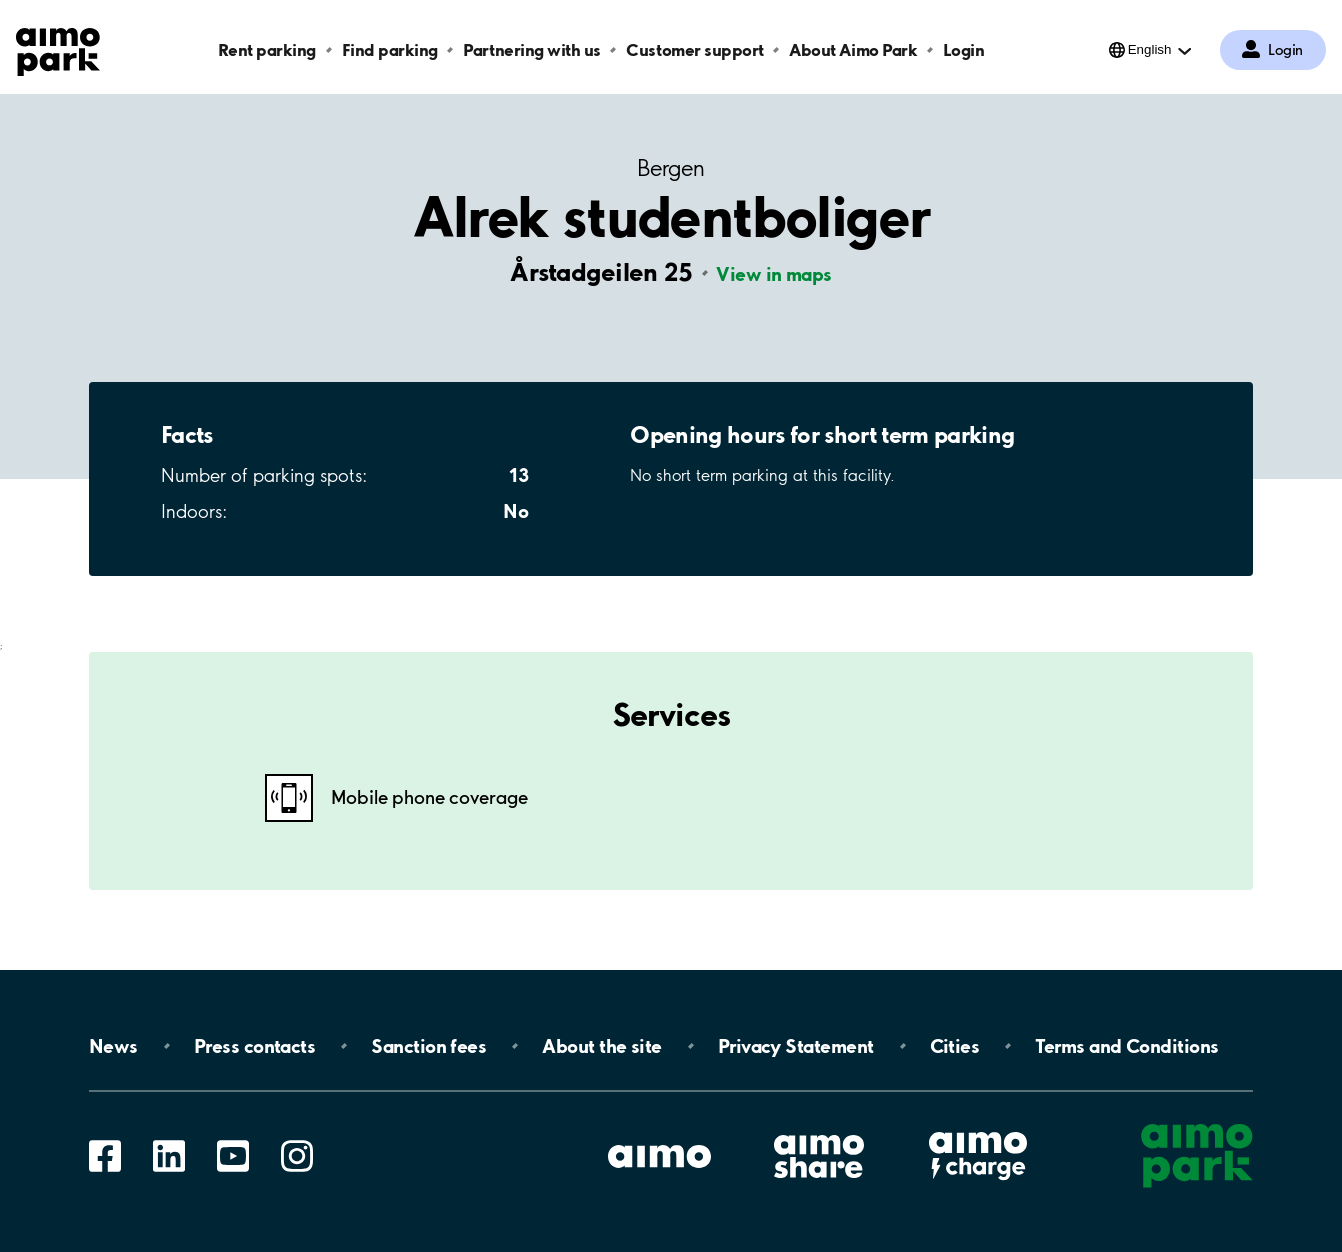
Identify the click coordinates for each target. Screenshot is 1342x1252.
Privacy (796, 1046)
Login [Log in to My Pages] (1285, 50)
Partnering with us (531, 49)
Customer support (694, 49)
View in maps (774, 274)
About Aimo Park (853, 49)
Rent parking (267, 49)
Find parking (390, 49)
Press (254, 1046)
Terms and (1126, 1046)
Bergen (670, 168)
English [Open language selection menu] (1150, 49)
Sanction (428, 1046)
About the (601, 1046)
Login (964, 49)
